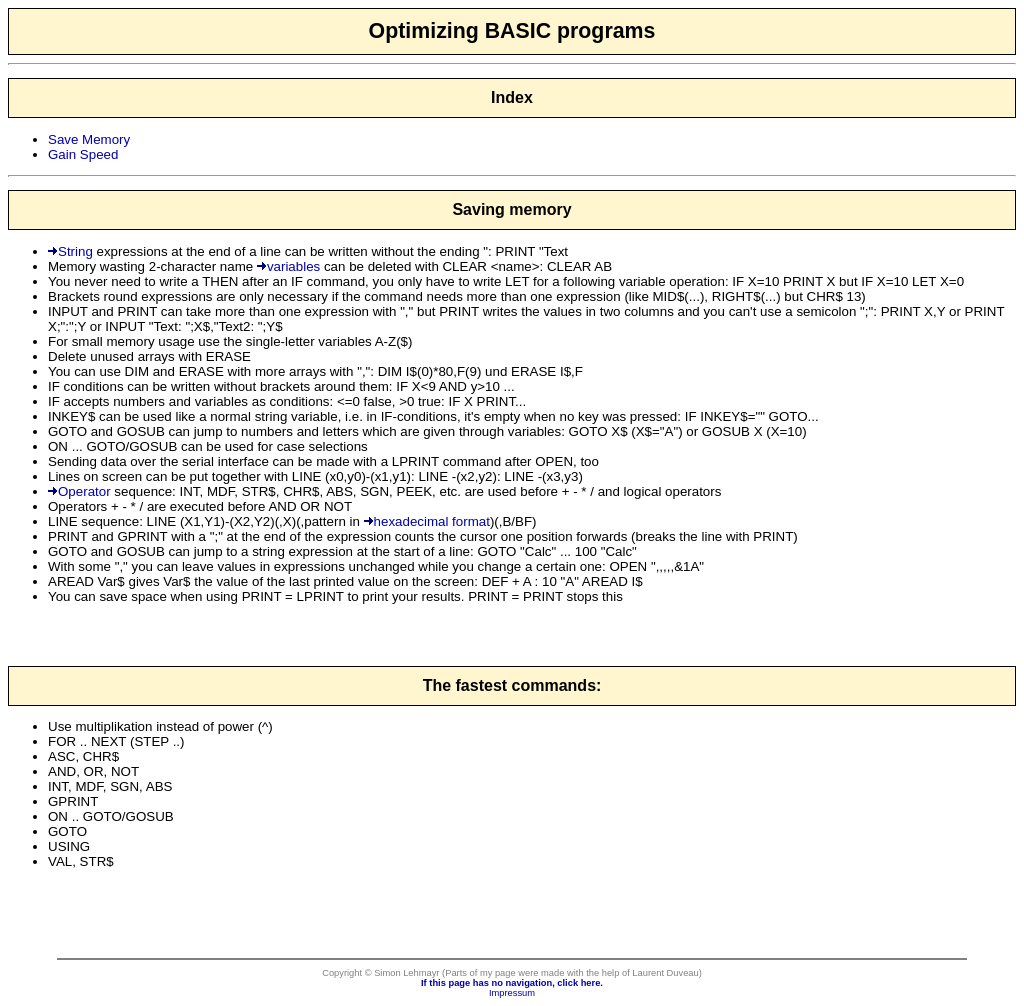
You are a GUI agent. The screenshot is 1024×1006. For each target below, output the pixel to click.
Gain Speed (83, 154)
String (70, 251)
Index (512, 97)
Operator (79, 491)
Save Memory (89, 139)
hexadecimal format (427, 521)
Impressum (512, 993)
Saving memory (511, 209)
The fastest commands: (512, 685)
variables (288, 266)
